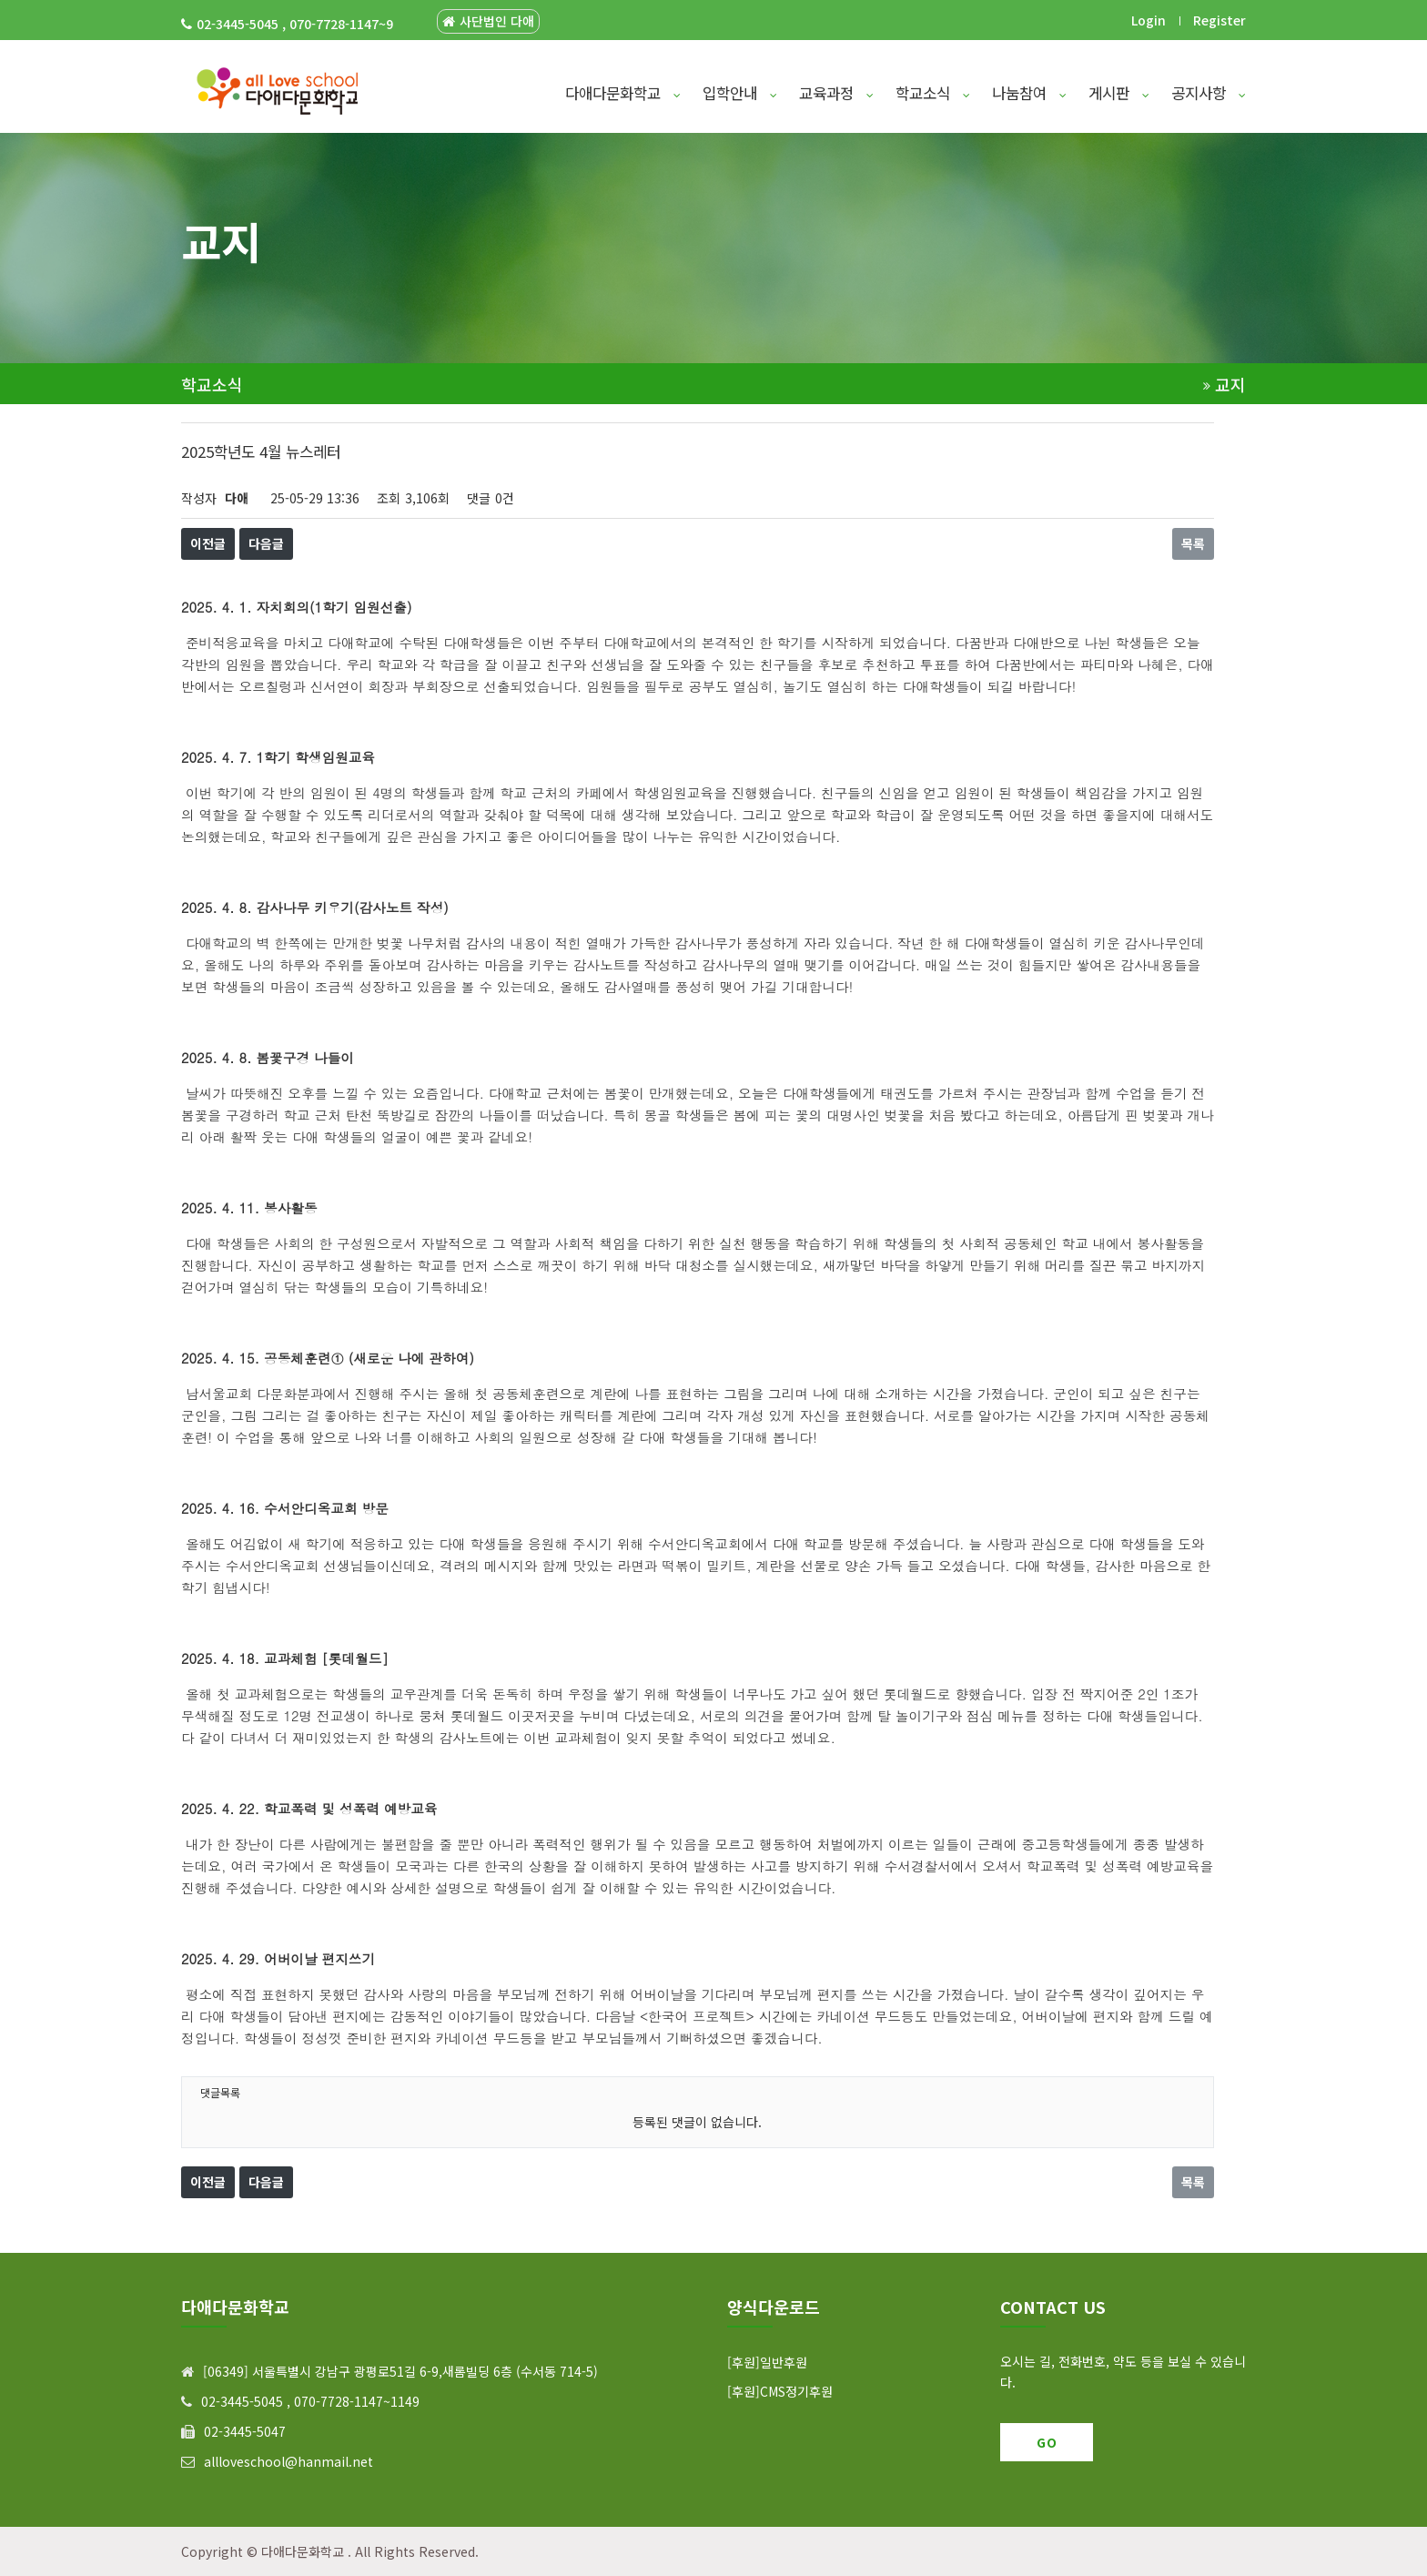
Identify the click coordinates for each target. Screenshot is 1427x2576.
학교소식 (933, 93)
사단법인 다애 (488, 21)
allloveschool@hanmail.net (288, 2461)
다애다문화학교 (623, 93)
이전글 (208, 543)
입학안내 (740, 93)
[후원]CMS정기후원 (780, 2391)
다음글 (266, 543)
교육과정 (836, 93)
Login (1148, 20)
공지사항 (1208, 93)
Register (1219, 20)
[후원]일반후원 (767, 2362)
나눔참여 (1029, 93)
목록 (1193, 543)
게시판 (1118, 93)
